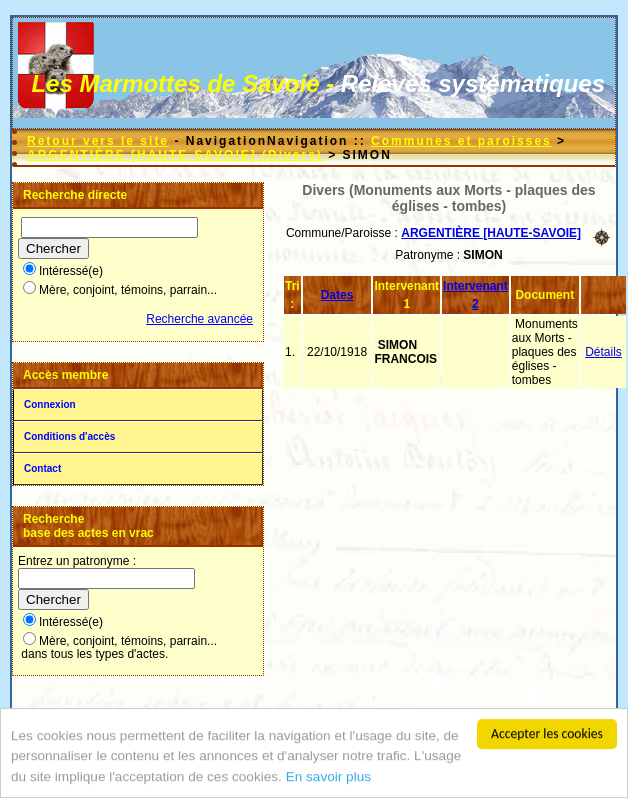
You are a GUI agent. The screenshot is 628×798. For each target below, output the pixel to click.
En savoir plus (328, 777)
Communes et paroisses (461, 141)
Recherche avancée (199, 319)
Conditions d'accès (69, 436)
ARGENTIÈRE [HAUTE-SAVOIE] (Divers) (175, 155)
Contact (42, 468)
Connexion (50, 404)
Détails (603, 352)
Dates (337, 295)
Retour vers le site (98, 141)
